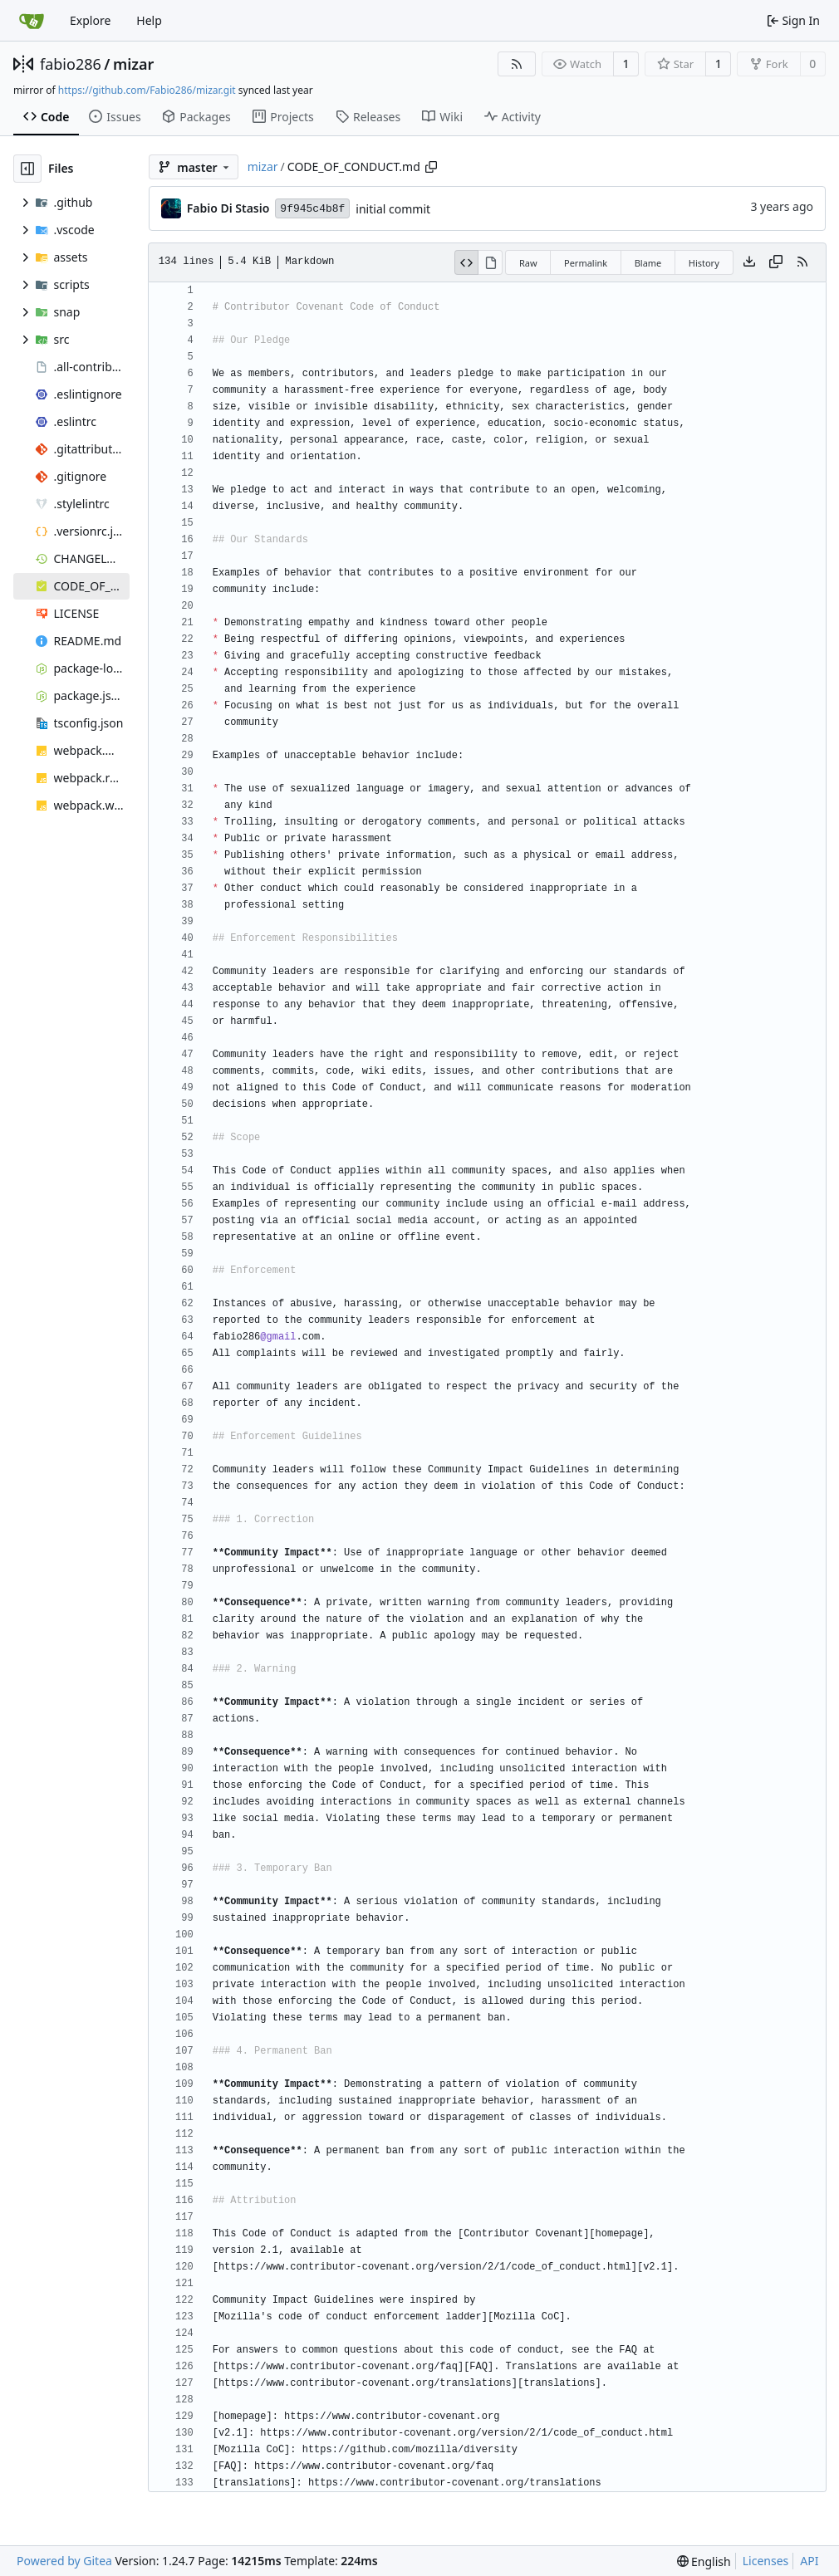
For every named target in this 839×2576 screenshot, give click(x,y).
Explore (90, 20)
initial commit (393, 209)
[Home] (31, 21)
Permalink (585, 263)
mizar (133, 64)
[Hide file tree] (27, 168)
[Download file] (749, 262)
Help (149, 20)
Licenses (766, 2561)
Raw (528, 263)
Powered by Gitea (64, 2561)
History (704, 263)
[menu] (704, 2561)
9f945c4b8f (312, 209)
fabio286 (70, 64)
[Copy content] (776, 262)
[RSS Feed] (517, 63)
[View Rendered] (490, 262)
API (809, 2561)
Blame (648, 263)
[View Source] (466, 262)
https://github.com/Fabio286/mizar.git (147, 90)
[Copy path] (431, 167)
